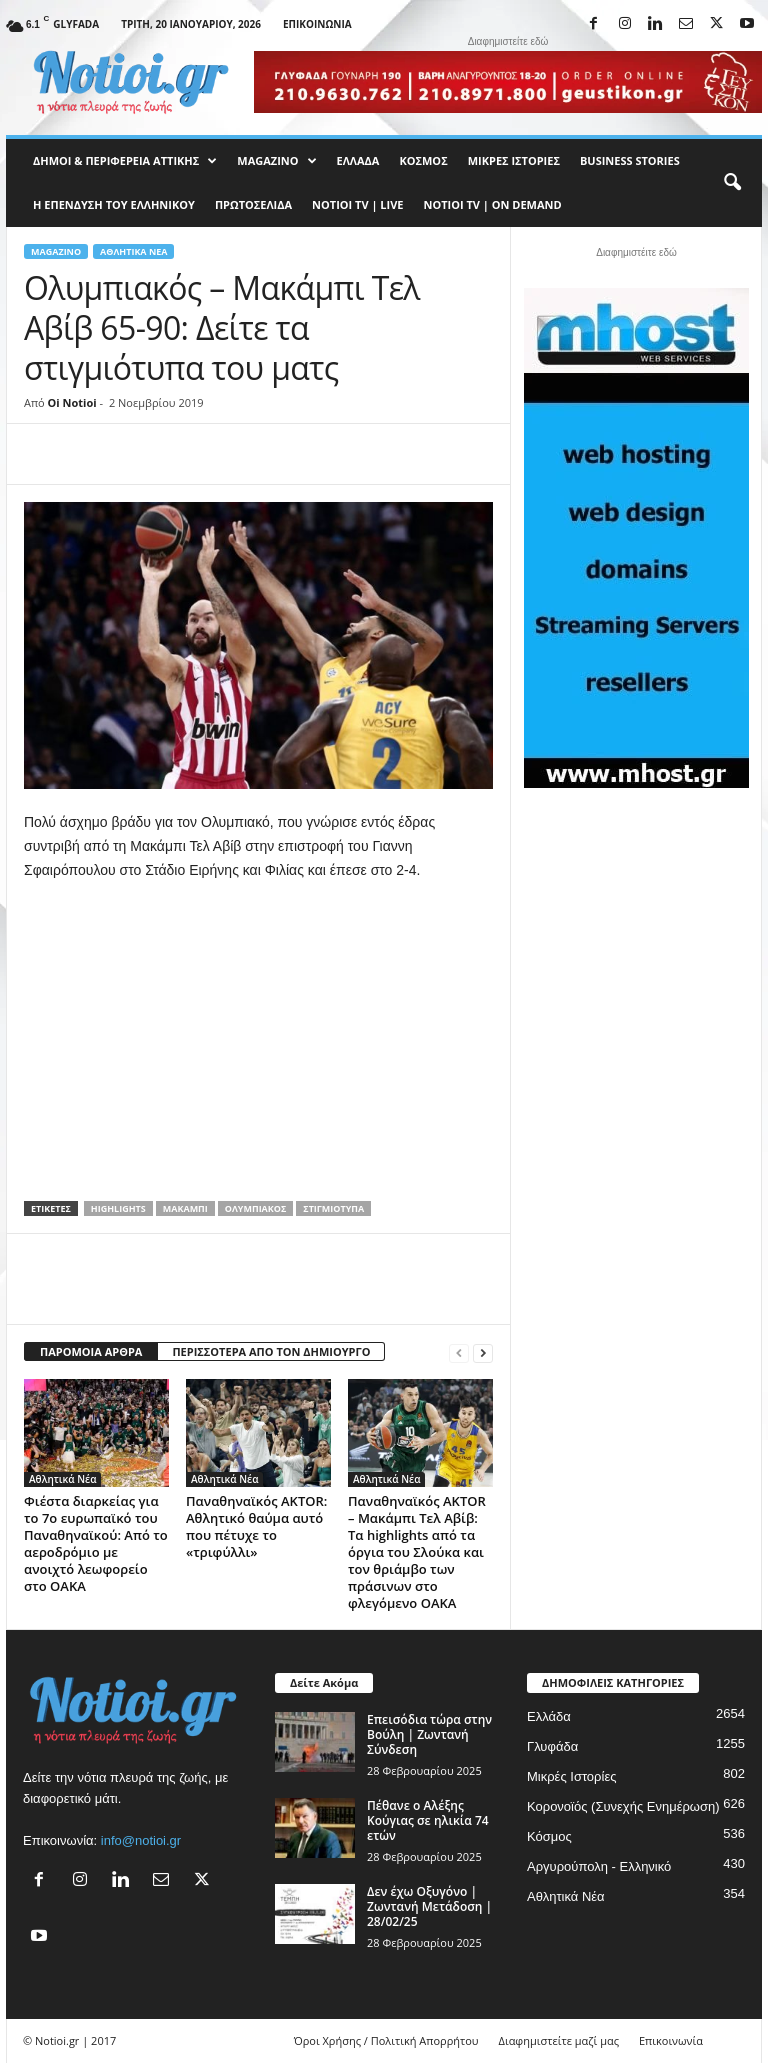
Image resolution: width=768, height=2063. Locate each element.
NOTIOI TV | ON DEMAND (492, 204)
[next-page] (483, 1352)
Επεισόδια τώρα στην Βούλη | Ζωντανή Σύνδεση (429, 1734)
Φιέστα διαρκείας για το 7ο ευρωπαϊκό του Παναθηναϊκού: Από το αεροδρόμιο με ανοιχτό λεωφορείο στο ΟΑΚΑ (96, 1543)
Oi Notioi (72, 402)
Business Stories (630, 160)
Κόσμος (423, 160)
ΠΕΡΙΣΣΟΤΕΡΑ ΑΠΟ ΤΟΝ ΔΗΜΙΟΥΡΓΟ (271, 1351)
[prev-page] (459, 1352)
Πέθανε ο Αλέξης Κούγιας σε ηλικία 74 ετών (428, 1820)
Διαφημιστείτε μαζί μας (559, 2040)
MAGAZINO (276, 161)
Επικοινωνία (317, 24)
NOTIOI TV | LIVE (357, 204)
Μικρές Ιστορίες (514, 160)
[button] (732, 183)
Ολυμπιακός (255, 1208)
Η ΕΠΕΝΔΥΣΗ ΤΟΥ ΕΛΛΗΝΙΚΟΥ (114, 204)
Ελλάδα (358, 160)
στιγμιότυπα (333, 1208)
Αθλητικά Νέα (133, 251)
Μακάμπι (185, 1208)
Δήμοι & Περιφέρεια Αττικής (125, 161)
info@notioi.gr (141, 1840)
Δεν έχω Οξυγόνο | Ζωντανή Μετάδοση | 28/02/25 (429, 1906)
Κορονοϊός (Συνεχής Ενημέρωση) (623, 1806)
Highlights (118, 1208)
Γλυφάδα (552, 1746)
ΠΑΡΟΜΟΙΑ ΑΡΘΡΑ (91, 1351)
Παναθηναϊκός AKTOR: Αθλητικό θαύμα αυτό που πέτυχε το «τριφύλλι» (256, 1526)
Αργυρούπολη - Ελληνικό (599, 1866)
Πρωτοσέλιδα (253, 204)
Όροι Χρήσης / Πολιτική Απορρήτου (386, 2040)
